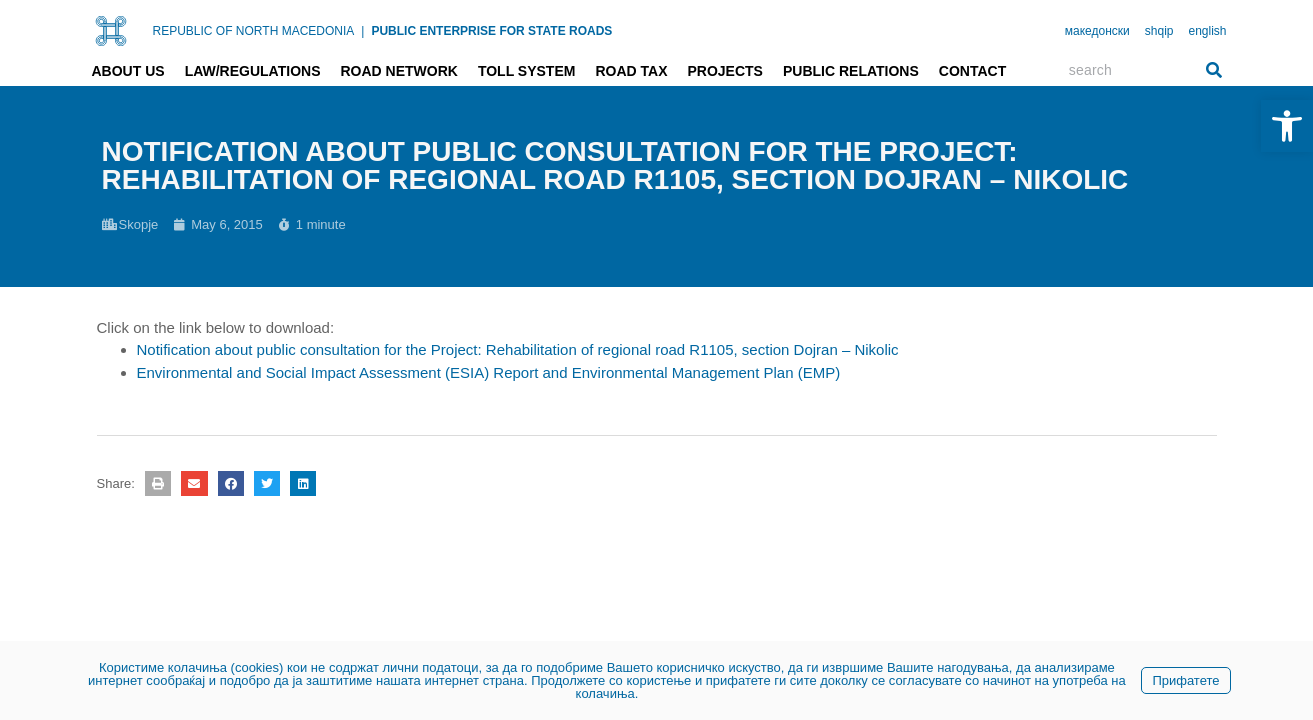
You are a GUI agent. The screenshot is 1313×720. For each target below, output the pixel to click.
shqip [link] (1159, 31)
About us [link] (128, 71)
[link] (1287, 126)
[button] (158, 483)
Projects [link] (724, 71)
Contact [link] (972, 71)
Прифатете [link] (1185, 680)
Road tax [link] (631, 71)
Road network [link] (398, 71)
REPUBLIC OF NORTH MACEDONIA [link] (254, 31)
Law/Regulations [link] (253, 71)
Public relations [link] (851, 71)
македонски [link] (1097, 31)
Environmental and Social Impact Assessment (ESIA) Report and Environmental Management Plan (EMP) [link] (489, 372)
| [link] (362, 31)
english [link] (1207, 31)
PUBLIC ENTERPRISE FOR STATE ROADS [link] (491, 31)
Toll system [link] (527, 71)
